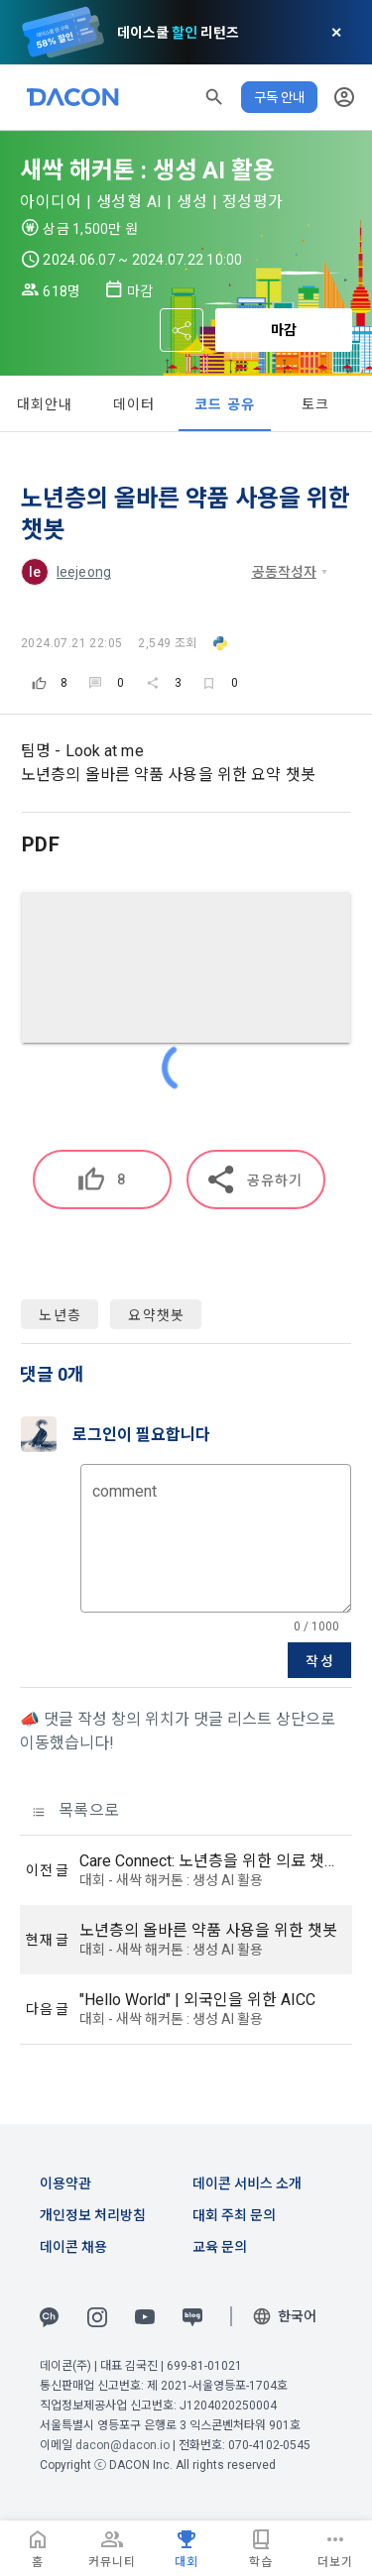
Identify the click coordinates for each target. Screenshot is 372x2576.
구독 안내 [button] (279, 97)
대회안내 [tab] (45, 404)
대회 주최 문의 (234, 2215)
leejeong (84, 572)
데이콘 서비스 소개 (247, 2183)
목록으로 (76, 1810)
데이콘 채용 (73, 2247)
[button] (214, 97)
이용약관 (65, 2183)
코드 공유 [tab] (224, 404)
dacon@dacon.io (122, 2445)
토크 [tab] (316, 404)
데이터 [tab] (134, 404)
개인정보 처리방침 (93, 2215)
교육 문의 (219, 2247)
